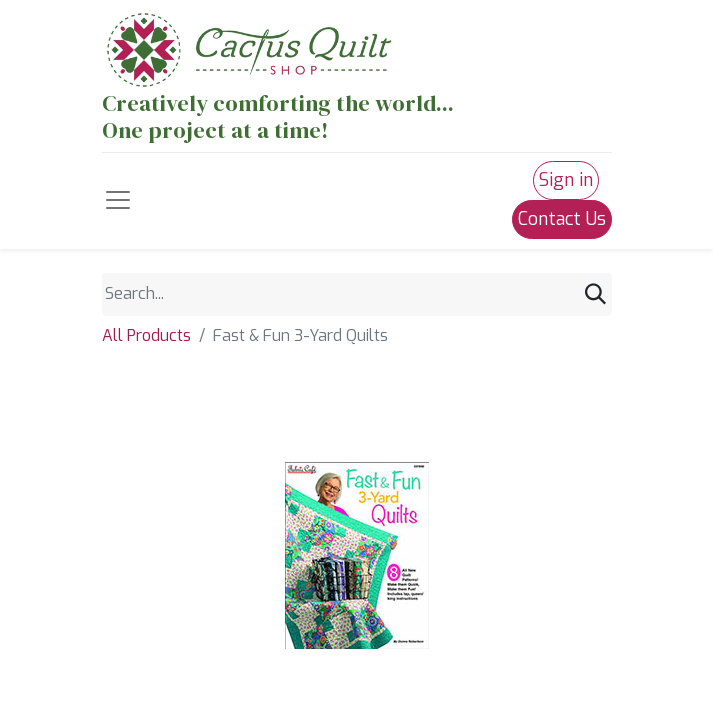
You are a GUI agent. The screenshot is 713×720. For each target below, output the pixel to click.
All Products (146, 335)
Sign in (566, 180)
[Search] (595, 294)
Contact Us (562, 219)
